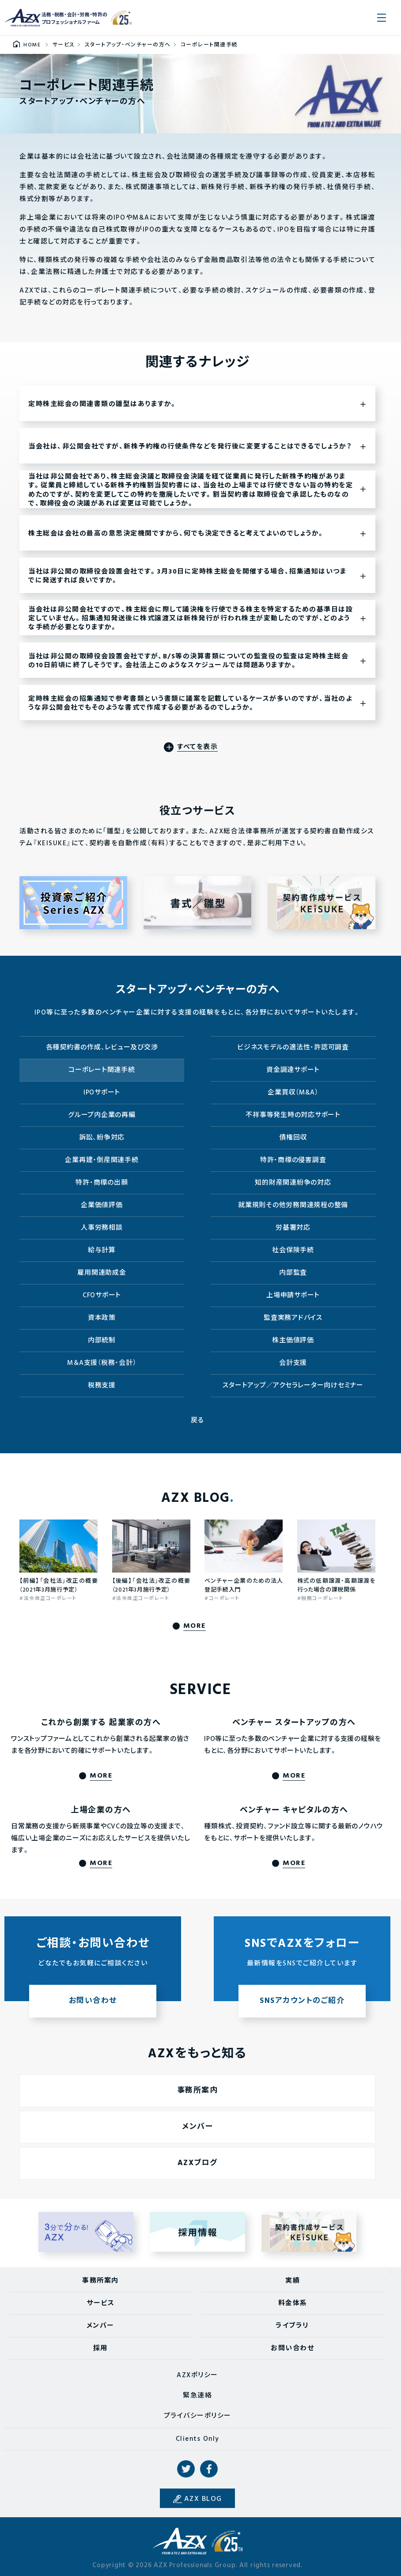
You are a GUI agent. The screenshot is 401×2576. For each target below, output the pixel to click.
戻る (197, 1420)
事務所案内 (100, 2281)
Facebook (209, 2469)
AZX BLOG (203, 2499)
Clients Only (197, 2439)
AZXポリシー (197, 2375)
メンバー (100, 2326)
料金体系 (292, 2303)
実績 (292, 2281)
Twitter (186, 2469)
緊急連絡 (197, 2395)
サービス (100, 2303)
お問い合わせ (292, 2348)
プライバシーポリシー (197, 2416)
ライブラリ (292, 2326)
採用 (100, 2348)
